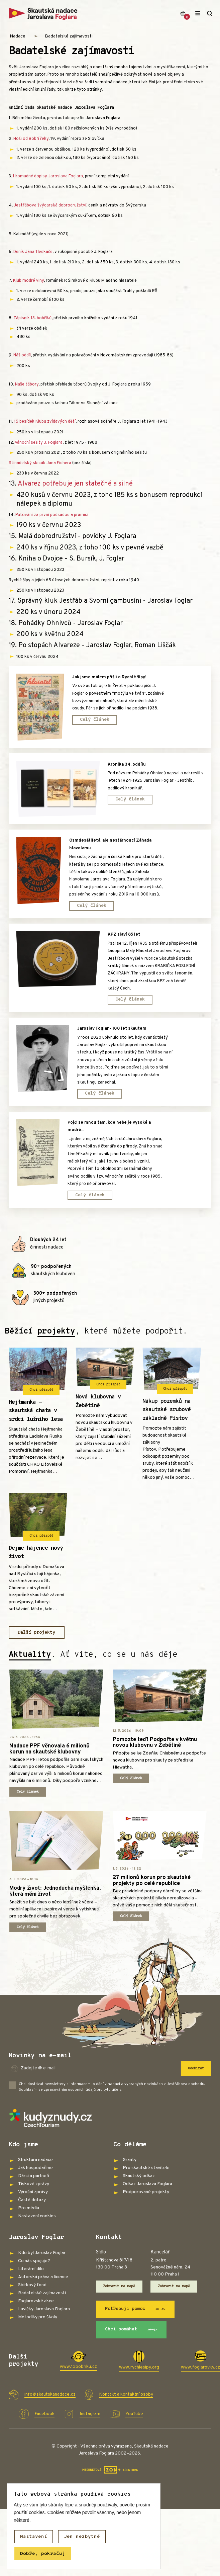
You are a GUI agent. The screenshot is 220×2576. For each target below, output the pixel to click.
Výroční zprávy (33, 2194)
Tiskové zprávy (33, 2185)
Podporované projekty (146, 2194)
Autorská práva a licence (43, 2278)
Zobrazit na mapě (119, 2287)
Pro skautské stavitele (146, 2169)
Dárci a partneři (33, 2177)
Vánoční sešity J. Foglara (39, 442)
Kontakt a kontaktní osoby (126, 2397)
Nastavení (33, 2537)
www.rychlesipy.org (139, 2369)
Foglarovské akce (36, 2302)
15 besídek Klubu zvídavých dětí (45, 421)
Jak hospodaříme (35, 2169)
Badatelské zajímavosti (69, 36)
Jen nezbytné (82, 2537)
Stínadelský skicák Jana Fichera (40, 463)
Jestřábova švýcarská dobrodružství (50, 205)
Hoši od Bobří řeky (30, 139)
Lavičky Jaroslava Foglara (44, 2310)
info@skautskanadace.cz (50, 2397)
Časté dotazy (32, 2202)
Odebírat (196, 2069)
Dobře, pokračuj (42, 2554)
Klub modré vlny (28, 280)
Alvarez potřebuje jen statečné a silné (75, 484)
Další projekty (37, 1633)
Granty (129, 2161)
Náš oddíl (22, 355)
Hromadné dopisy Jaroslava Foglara (48, 176)
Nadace (17, 36)
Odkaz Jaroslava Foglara (147, 2185)
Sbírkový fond (32, 2286)
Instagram (90, 2416)
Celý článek (95, 720)
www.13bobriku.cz (78, 2369)
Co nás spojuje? (34, 2262)
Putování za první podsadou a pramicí (51, 515)
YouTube (134, 2416)
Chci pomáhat (131, 2331)
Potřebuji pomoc (135, 2311)
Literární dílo (31, 2270)
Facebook (44, 2416)
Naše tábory (26, 384)
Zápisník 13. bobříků (32, 318)
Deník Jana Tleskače (32, 252)
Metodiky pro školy (37, 2318)
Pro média (28, 2210)
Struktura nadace (35, 2161)
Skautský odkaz (139, 2177)
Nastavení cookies (37, 2218)
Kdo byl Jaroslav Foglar (42, 2254)
